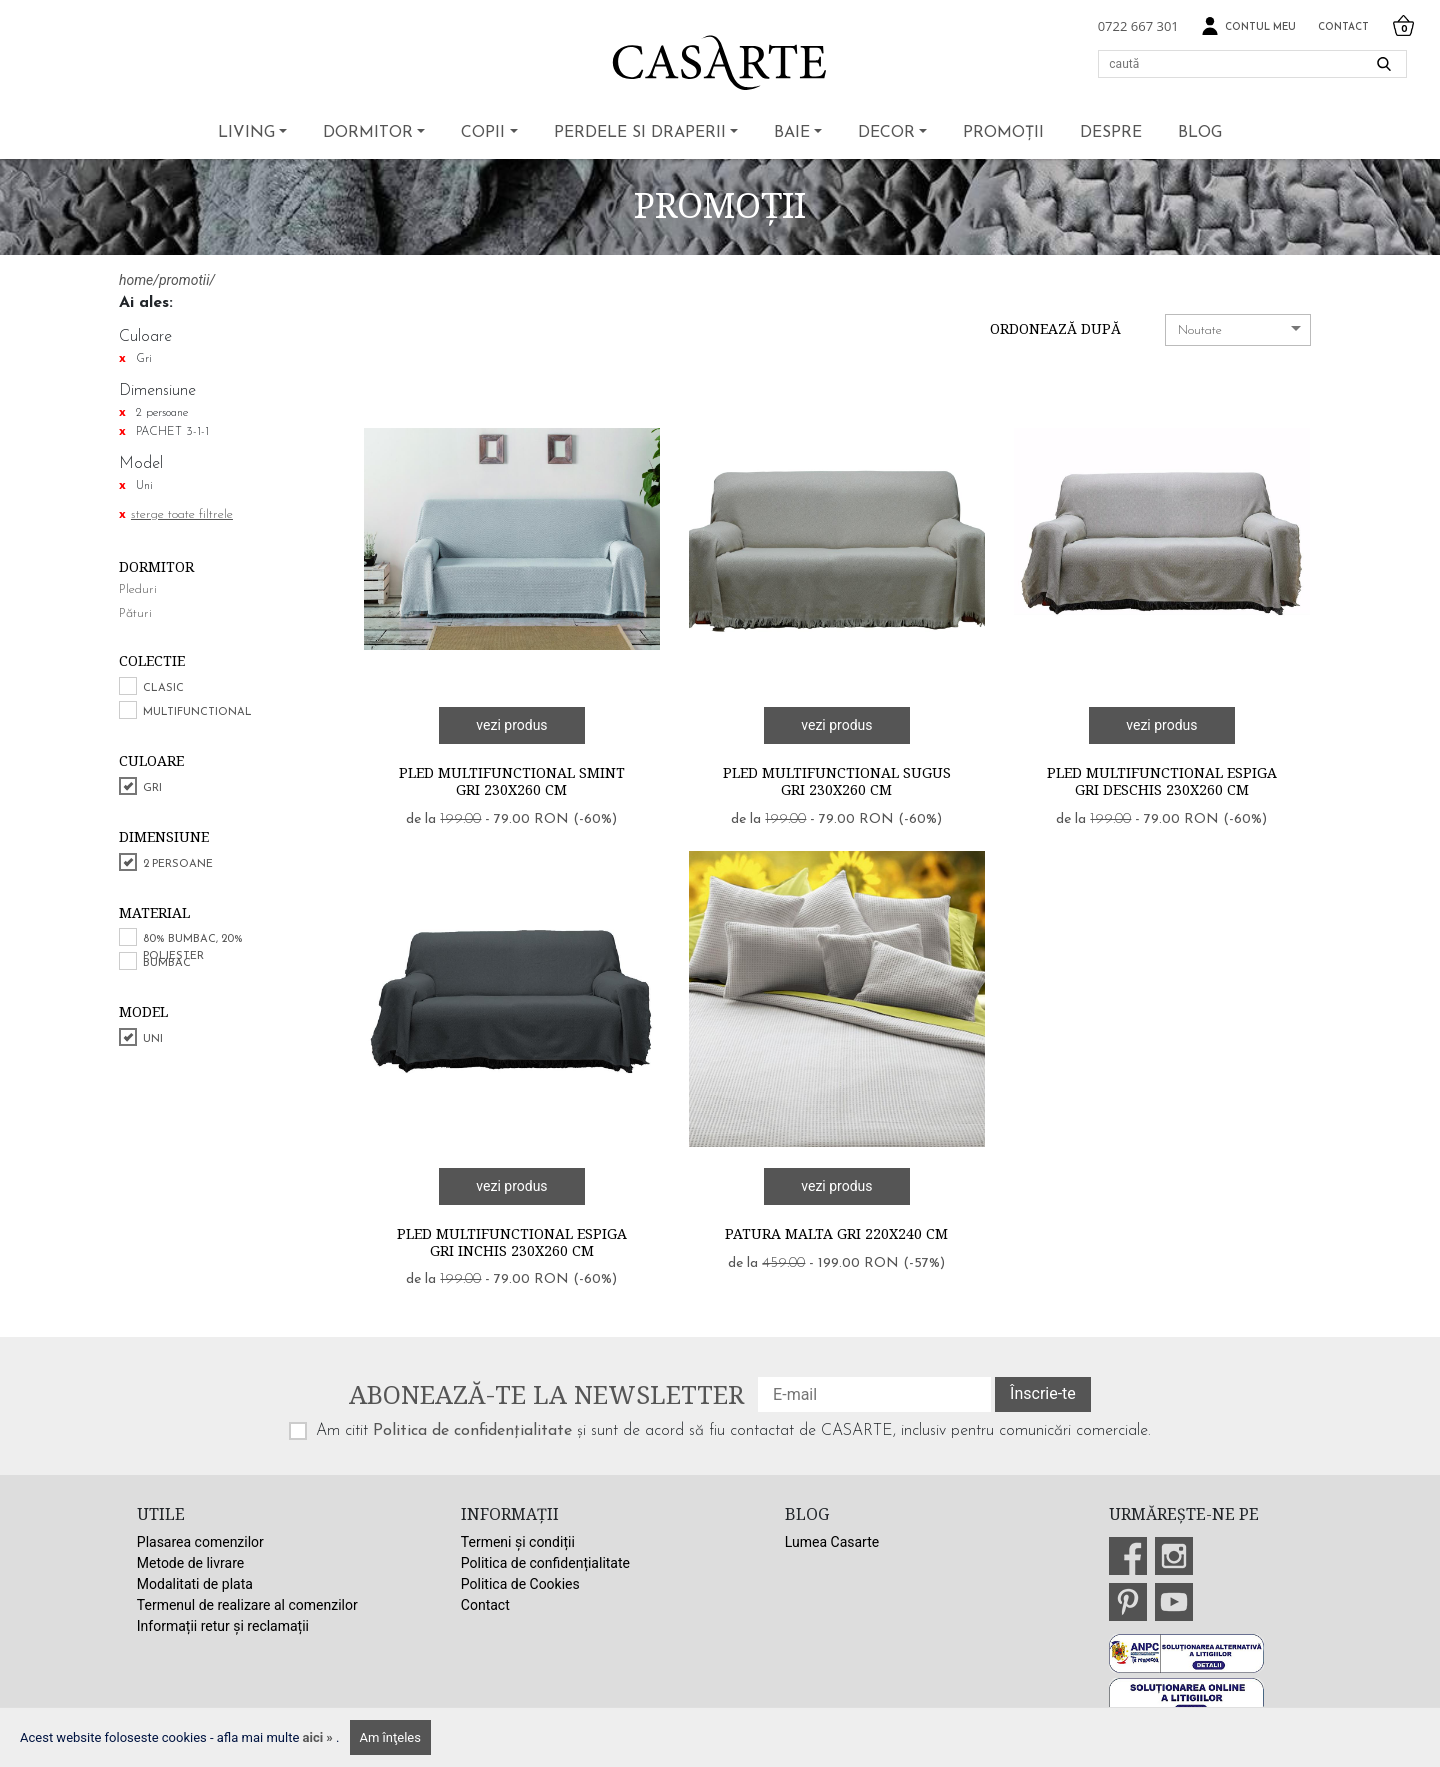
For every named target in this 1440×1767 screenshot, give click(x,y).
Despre (1111, 133)
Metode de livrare (190, 1563)
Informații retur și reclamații (223, 1626)
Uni (153, 1039)
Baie (792, 133)
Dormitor (368, 133)
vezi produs (511, 725)
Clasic (163, 688)
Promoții (1003, 133)
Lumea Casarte (832, 1542)
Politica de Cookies (520, 1584)
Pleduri (138, 589)
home (136, 280)
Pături (135, 613)
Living (246, 133)
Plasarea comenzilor (200, 1542)
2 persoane (178, 864)
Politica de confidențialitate (472, 1431)
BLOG (1200, 133)
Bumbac (167, 963)
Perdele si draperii (640, 133)
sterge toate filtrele (182, 514)
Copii (483, 133)
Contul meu (1248, 26)
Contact (1343, 27)
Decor (886, 133)
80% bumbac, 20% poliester (193, 948)
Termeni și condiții (518, 1542)
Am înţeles (390, 1737)
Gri (152, 788)
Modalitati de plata (195, 1584)
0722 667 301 (1138, 26)
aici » (320, 1737)
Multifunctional (197, 712)
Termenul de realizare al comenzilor (247, 1605)
